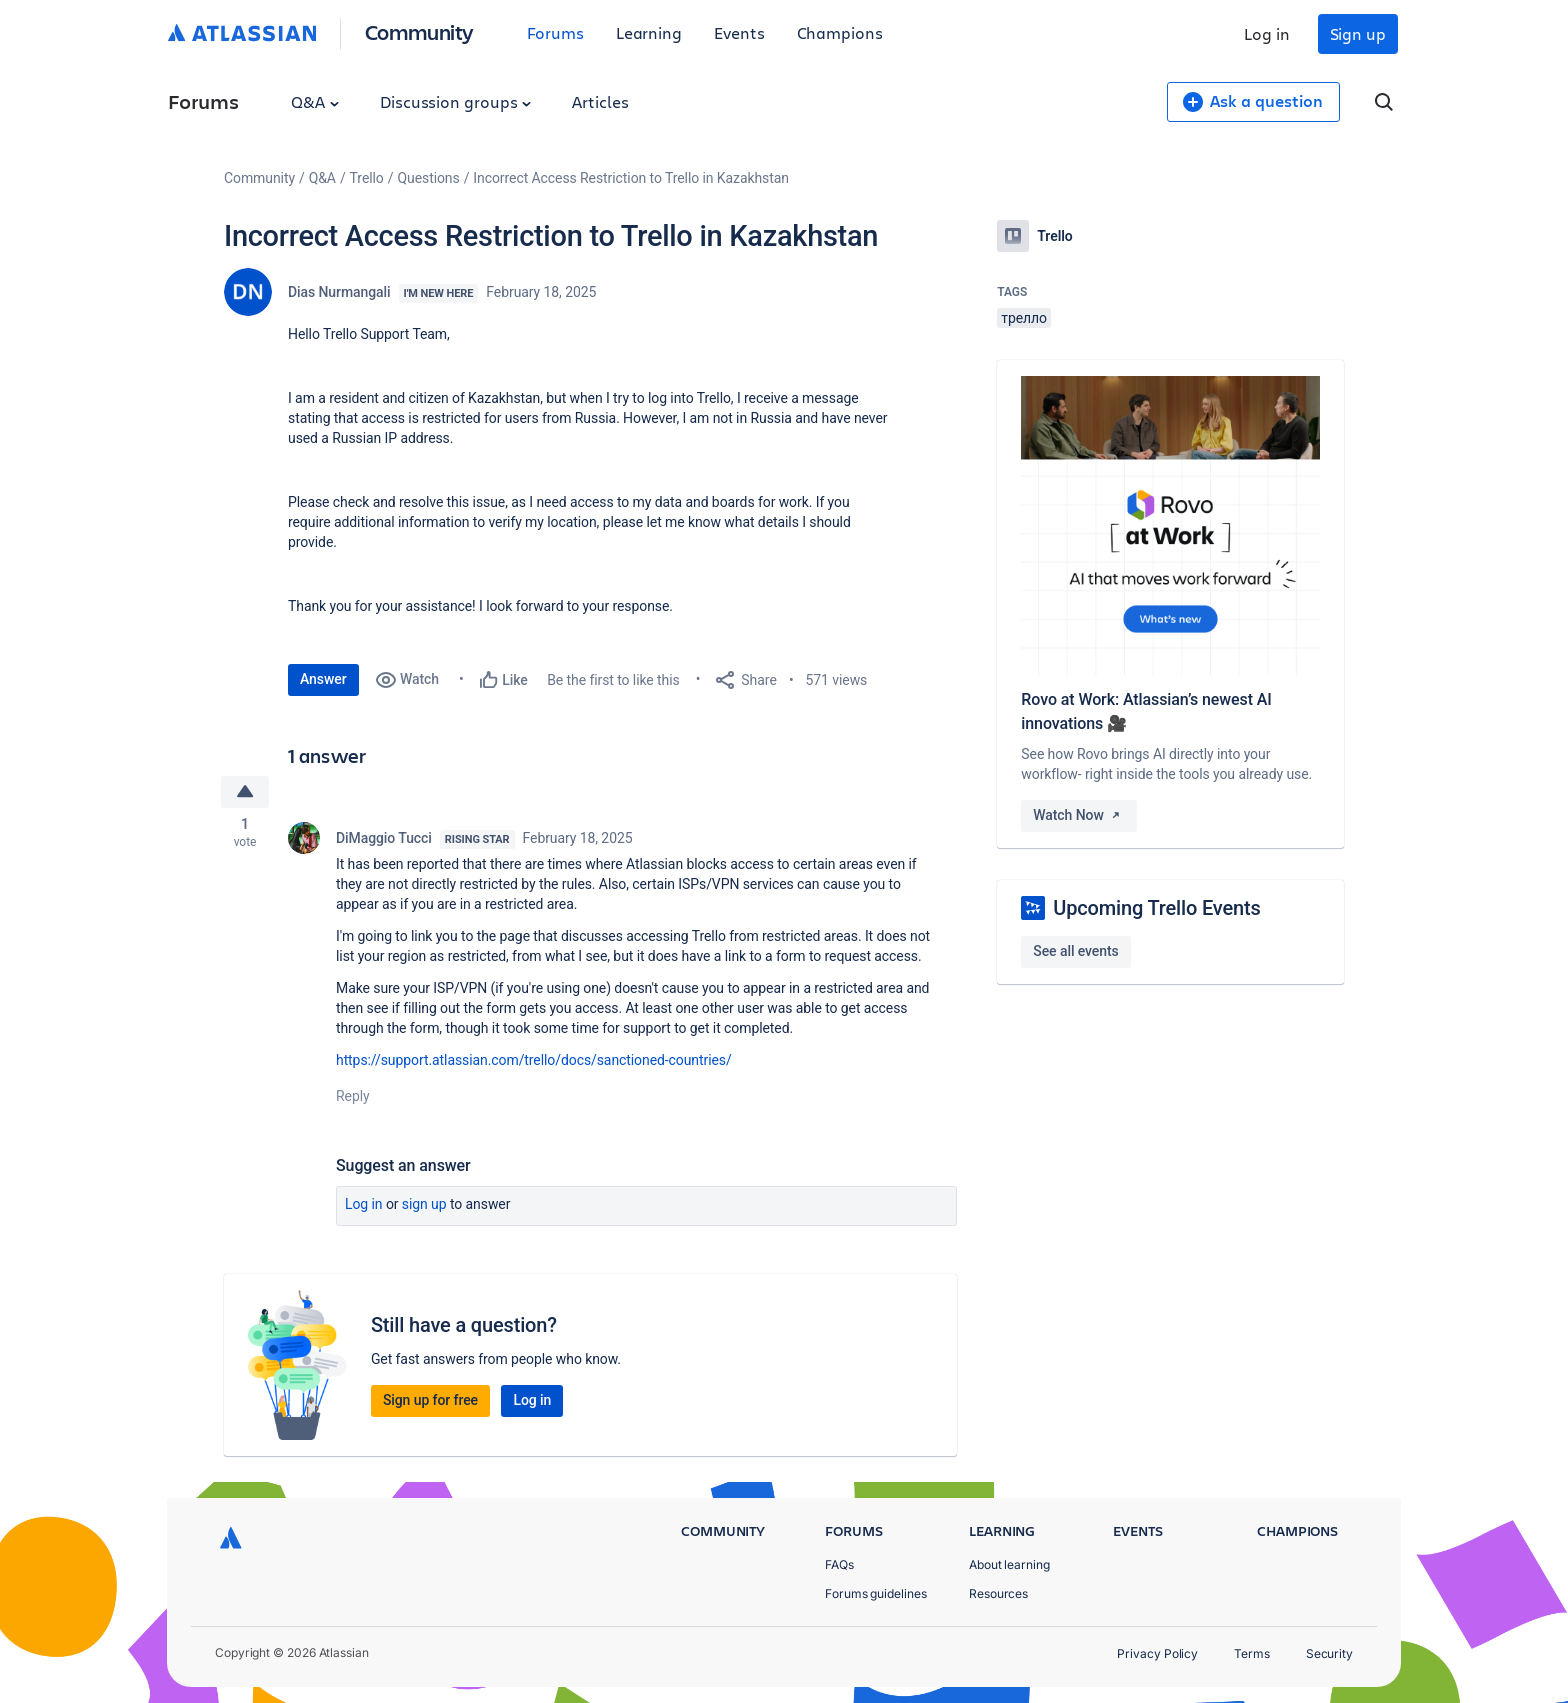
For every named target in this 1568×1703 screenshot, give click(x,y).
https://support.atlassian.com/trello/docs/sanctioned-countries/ (534, 1062)
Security (1329, 1653)
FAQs (839, 1564)
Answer (323, 679)
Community (419, 31)
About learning (1009, 1564)
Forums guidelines (876, 1593)
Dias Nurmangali (339, 292)
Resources (998, 1593)
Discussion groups (456, 101)
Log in (1267, 33)
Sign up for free (430, 1402)
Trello (367, 178)
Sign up (1358, 33)
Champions (840, 32)
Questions (428, 178)
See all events (1075, 951)
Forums (555, 32)
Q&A (315, 101)
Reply (353, 1098)
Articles (600, 101)
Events (739, 32)
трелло (1024, 318)
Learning (649, 32)
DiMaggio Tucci (384, 840)
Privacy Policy (1157, 1653)
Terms (1252, 1653)
